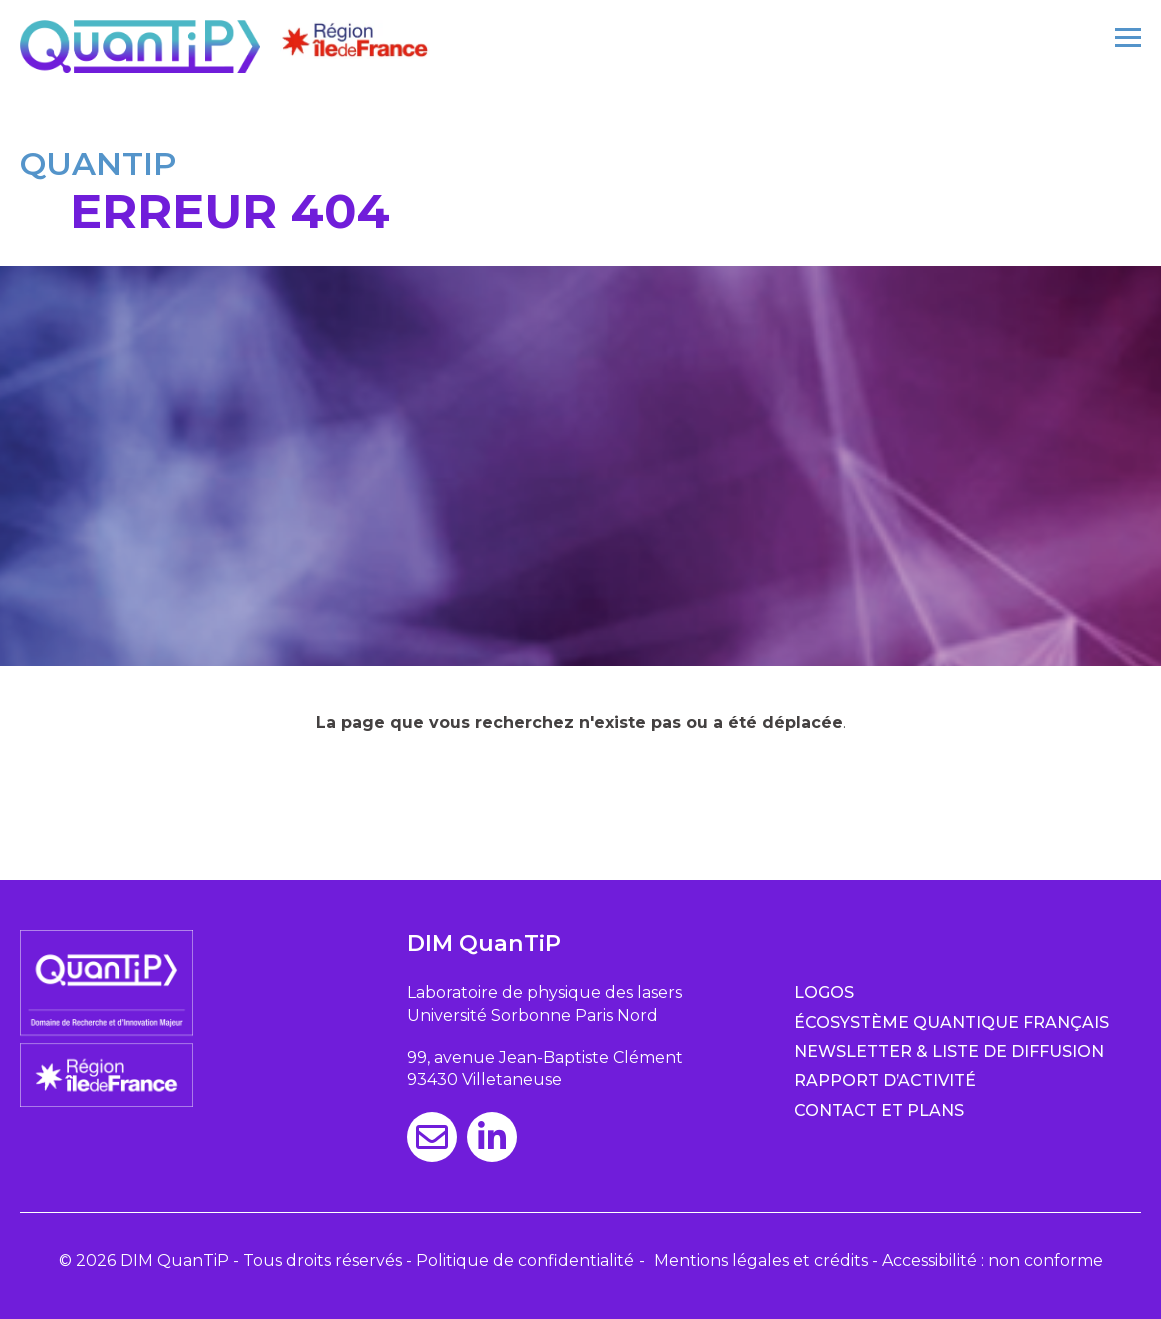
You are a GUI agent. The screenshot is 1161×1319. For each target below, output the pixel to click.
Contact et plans (879, 1110)
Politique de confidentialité (525, 1260)
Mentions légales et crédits (761, 1260)
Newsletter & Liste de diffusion (949, 1051)
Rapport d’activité (885, 1080)
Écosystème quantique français (951, 1022)
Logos (824, 992)
